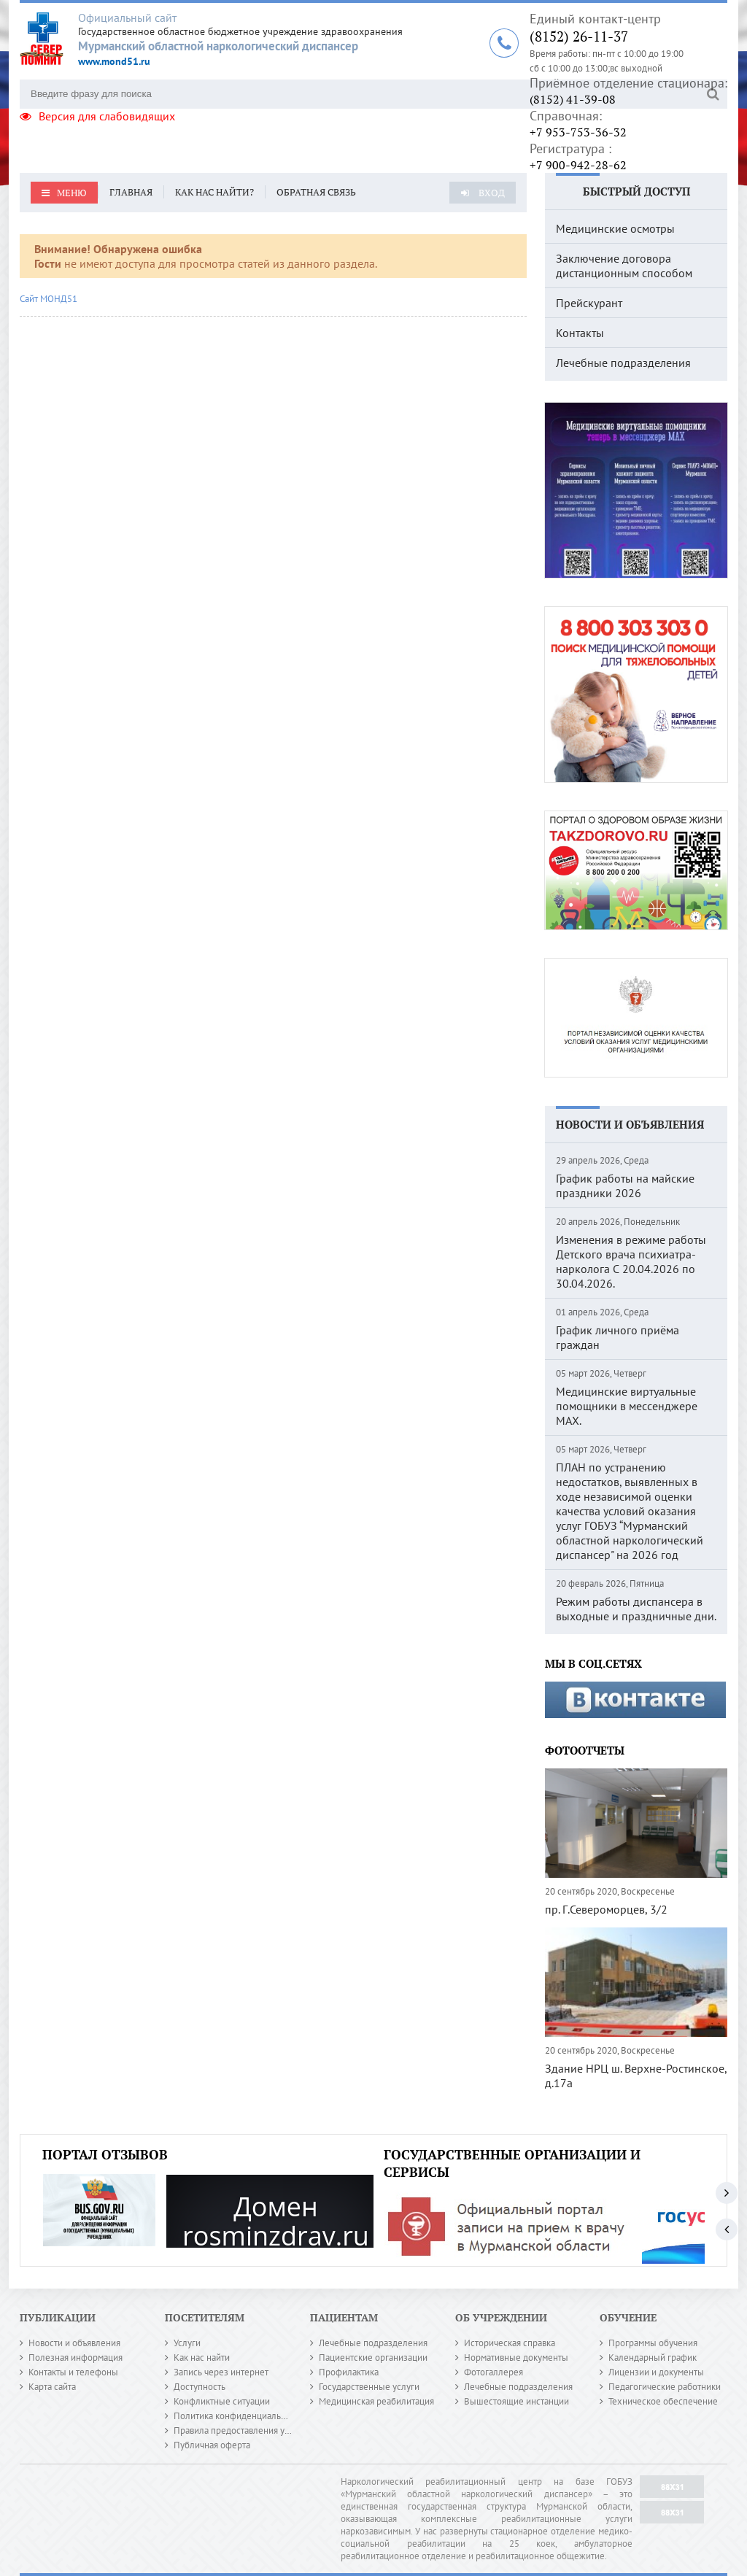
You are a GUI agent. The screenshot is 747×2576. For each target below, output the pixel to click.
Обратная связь (316, 191)
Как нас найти (202, 2357)
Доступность (199, 2386)
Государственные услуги (369, 2386)
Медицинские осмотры (615, 228)
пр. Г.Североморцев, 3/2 (606, 1909)
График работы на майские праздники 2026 (625, 1185)
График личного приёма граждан (617, 1337)
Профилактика (349, 2372)
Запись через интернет (221, 2372)
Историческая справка (509, 2343)
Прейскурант (589, 302)
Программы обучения (652, 2343)
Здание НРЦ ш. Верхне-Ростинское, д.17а (636, 2075)
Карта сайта (52, 2386)
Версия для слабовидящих (97, 116)
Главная (130, 191)
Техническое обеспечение (663, 2401)
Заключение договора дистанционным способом (624, 265)
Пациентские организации (373, 2357)
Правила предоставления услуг (238, 2430)
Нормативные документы (516, 2357)
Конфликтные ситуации (222, 2401)
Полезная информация (75, 2357)
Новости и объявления (630, 1124)
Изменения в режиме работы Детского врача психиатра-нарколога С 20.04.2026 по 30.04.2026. (631, 1261)
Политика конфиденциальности (239, 2416)
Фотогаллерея (493, 2372)
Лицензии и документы (656, 2372)
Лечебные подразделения (623, 362)
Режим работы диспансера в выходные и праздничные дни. (636, 1608)
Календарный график (652, 2357)
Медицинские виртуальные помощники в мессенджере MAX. (626, 1406)
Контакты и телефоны (73, 2372)
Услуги (187, 2343)
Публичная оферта (212, 2445)
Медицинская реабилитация (376, 2401)
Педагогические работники (664, 2386)
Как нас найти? (214, 191)
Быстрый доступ (636, 191)
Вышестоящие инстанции (516, 2401)
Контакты (580, 332)
